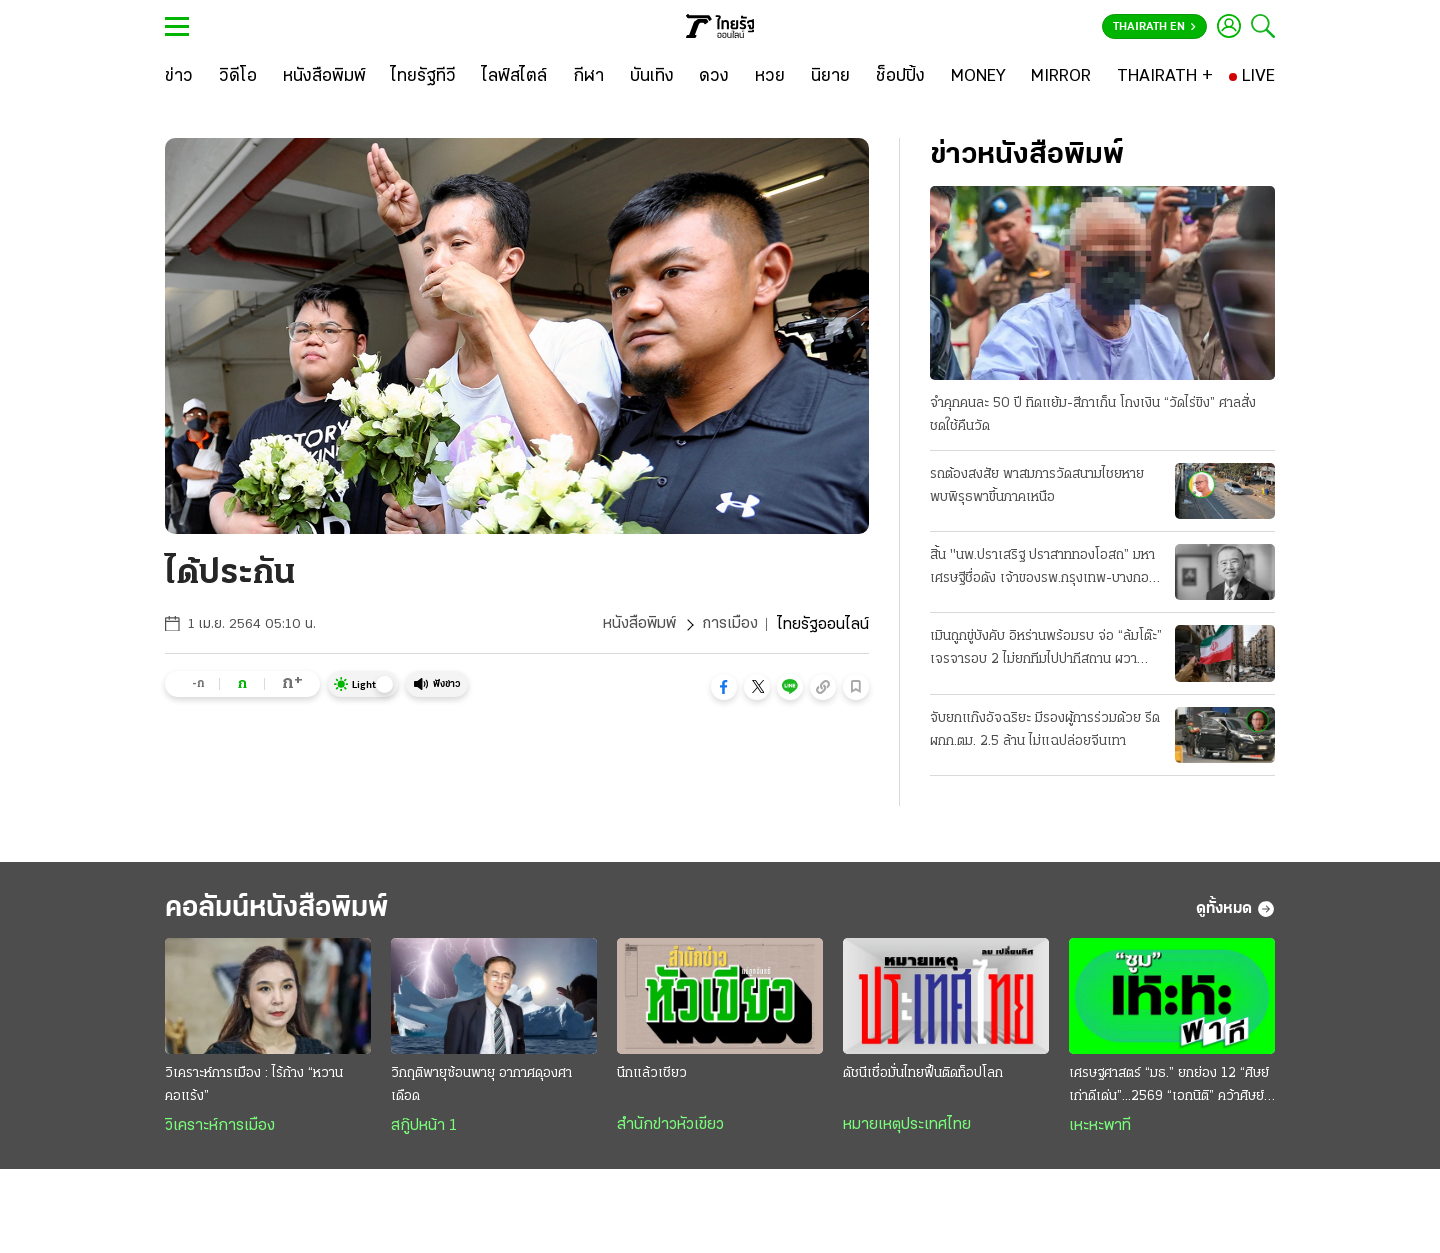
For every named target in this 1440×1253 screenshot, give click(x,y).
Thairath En (1154, 27)
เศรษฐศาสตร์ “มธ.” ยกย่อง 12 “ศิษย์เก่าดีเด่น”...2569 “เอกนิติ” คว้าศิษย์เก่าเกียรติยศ (1169, 1089)
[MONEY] (978, 77)
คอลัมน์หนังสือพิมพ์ (283, 909)
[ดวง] (714, 77)
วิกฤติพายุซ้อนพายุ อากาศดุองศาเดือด (481, 1087)
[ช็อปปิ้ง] (900, 77)
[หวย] (770, 77)
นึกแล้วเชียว (652, 1075)
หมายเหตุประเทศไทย (907, 1127)
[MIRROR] (1061, 77)
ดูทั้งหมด (1235, 910)
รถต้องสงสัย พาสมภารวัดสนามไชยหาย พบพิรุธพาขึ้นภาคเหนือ (1037, 486)
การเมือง (729, 625)
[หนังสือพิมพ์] (324, 77)
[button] (724, 687)
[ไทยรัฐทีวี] (423, 77)
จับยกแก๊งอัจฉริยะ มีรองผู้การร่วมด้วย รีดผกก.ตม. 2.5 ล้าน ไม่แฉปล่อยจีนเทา (1045, 730)
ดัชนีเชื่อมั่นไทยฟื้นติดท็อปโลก (923, 1075)
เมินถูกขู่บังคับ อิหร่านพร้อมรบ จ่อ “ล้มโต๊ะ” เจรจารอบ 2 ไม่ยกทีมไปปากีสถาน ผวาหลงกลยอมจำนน (1046, 651)
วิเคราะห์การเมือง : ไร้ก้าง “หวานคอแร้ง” (254, 1087)
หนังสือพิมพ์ (638, 625)
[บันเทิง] (652, 77)
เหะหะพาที (1100, 1128)
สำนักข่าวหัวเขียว (670, 1127)
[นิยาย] (830, 77)
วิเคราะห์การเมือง (220, 1128)
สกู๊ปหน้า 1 (424, 1128)
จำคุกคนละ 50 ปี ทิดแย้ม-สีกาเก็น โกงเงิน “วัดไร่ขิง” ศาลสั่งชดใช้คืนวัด (1093, 415)
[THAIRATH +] (1165, 77)
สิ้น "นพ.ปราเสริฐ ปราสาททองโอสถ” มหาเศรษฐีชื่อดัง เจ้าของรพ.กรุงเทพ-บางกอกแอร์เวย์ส (1043, 569)
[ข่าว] (179, 77)
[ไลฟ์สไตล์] (514, 77)
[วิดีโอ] (238, 77)
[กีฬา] (588, 77)
